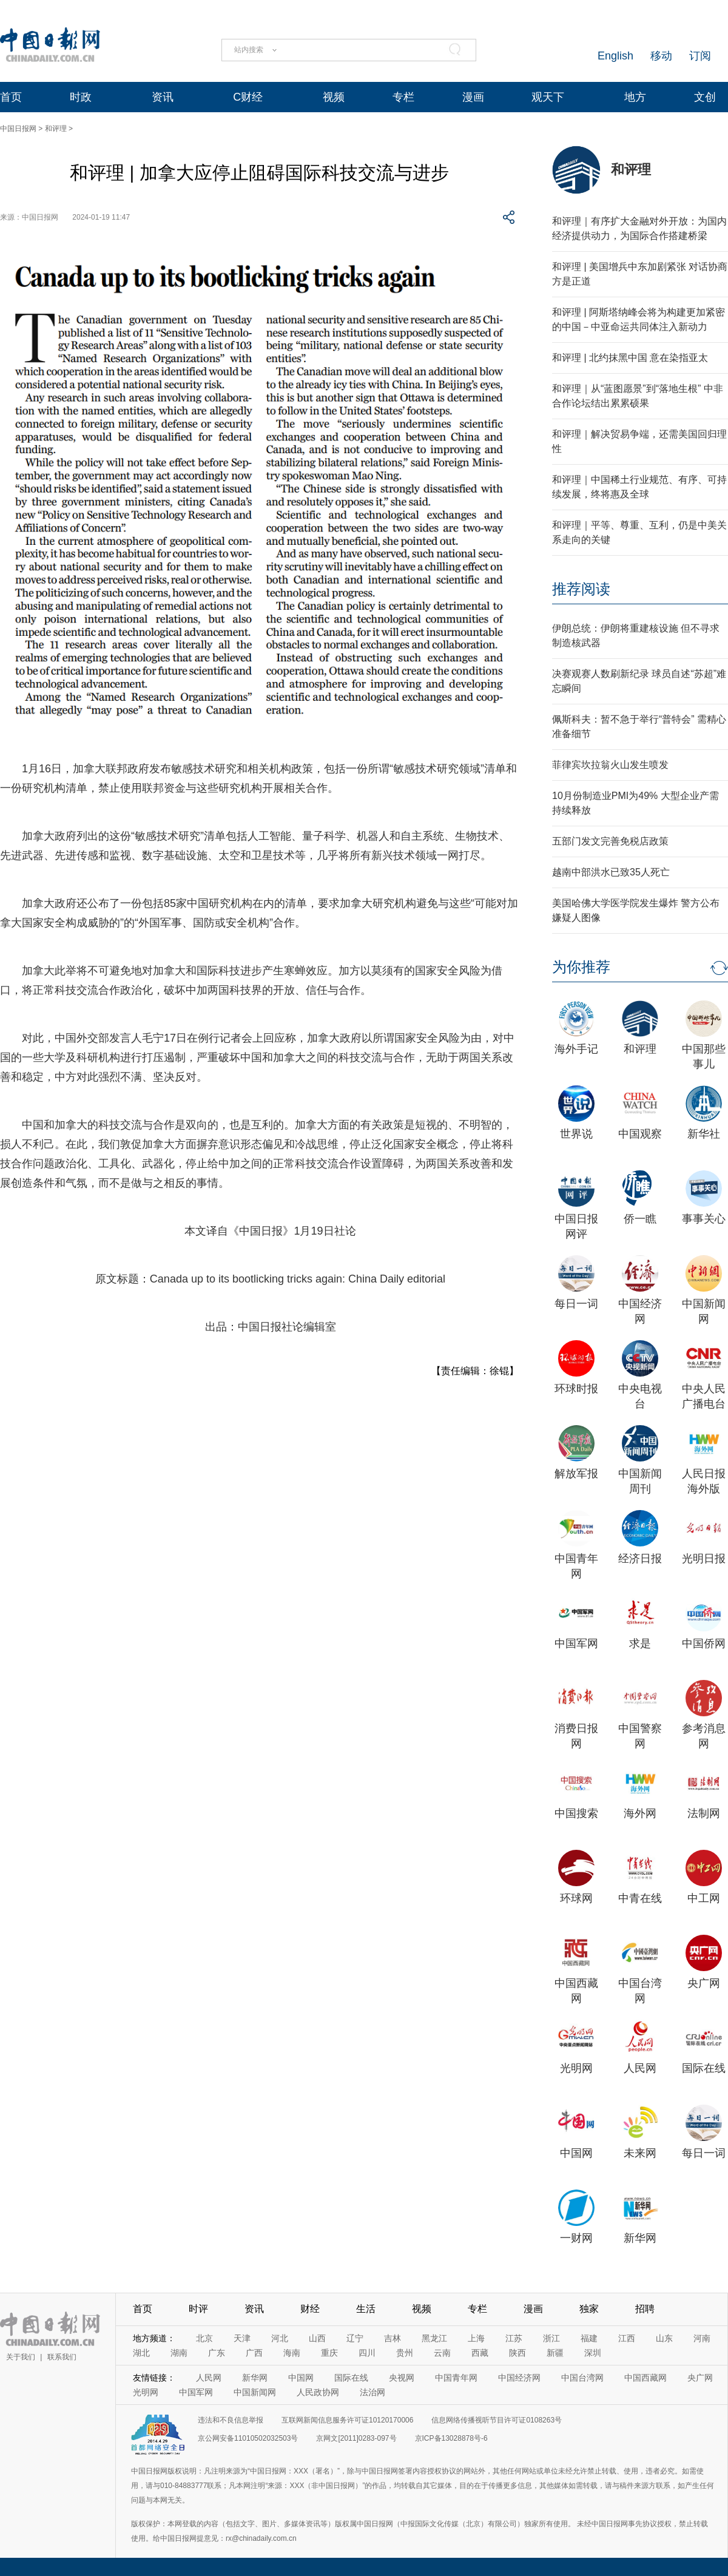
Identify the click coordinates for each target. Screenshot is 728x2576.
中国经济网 (519, 2377)
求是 (640, 1643)
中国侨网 (704, 1643)
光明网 (576, 2068)
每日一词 (576, 1304)
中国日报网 (18, 128)
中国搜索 (576, 1813)
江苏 (513, 2338)
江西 (626, 2338)
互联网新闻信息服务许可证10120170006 (347, 2420)
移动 (661, 56)
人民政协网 (318, 2392)
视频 (334, 97)
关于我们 (20, 2357)
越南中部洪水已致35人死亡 (611, 872)
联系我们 (61, 2357)
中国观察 (640, 1134)
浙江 (551, 2338)
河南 (701, 2338)
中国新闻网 (255, 2392)
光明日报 (704, 1559)
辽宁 (354, 2338)
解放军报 (576, 1474)
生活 (366, 2309)
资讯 (163, 97)
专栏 (403, 97)
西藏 (479, 2353)
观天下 (547, 97)
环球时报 (576, 1389)
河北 (279, 2338)
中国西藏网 (645, 2377)
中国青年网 (456, 2377)
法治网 (372, 2392)
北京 (204, 2338)
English (615, 56)
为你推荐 (581, 967)
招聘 (645, 2309)
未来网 (640, 2153)
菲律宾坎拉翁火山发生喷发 (610, 765)
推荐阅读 (581, 589)
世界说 (576, 1134)
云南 (442, 2353)
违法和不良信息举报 (230, 2420)
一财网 (576, 2238)
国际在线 (704, 2068)
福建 (589, 2338)
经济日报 (640, 1559)
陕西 (517, 2353)
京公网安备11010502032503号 (248, 2438)
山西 (317, 2338)
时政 (81, 97)
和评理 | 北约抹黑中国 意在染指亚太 (630, 357)
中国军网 (576, 1643)
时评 (198, 2309)
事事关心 (704, 1219)
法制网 (703, 1813)
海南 (291, 2353)
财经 (310, 2309)
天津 (242, 2338)
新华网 (640, 2238)
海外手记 (576, 1049)
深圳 (592, 2353)
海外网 (640, 1813)
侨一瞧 (640, 1219)
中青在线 (640, 1898)
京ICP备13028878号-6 (451, 2438)
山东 (664, 2338)
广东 (216, 2353)
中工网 (703, 1898)
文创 (705, 97)
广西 (254, 2353)
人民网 (640, 2068)
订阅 (700, 56)
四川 (367, 2353)
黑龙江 (434, 2338)
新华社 (703, 1134)
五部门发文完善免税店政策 (610, 841)
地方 (635, 97)
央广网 (703, 1983)
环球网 (576, 1898)
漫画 (473, 97)
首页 (11, 97)
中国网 (576, 2153)
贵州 (404, 2353)
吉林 (392, 2338)
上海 (476, 2338)
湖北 (141, 2353)
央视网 (401, 2377)
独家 (589, 2309)
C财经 (248, 97)
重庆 (329, 2353)
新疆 (555, 2353)
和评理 (56, 128)
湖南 (178, 2353)
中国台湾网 (582, 2377)
